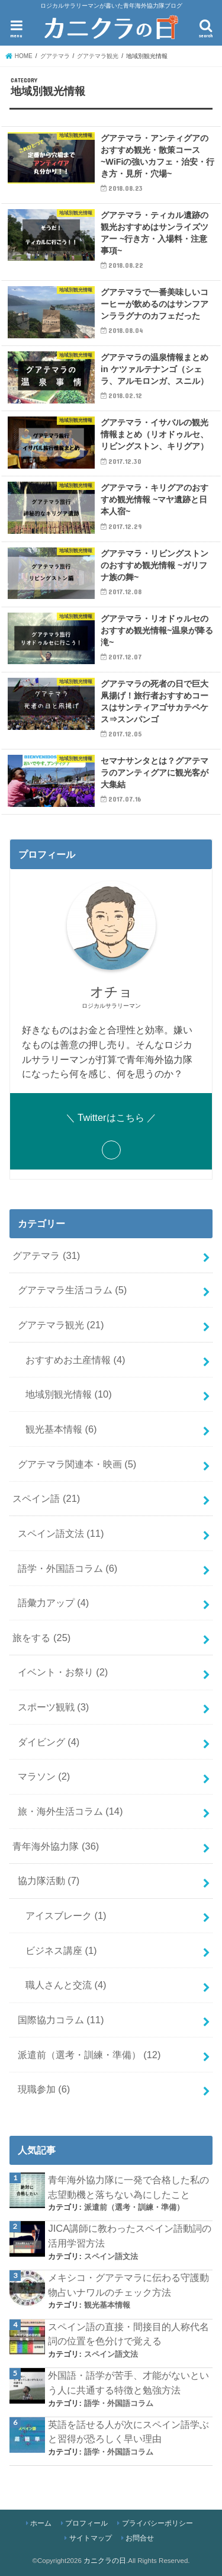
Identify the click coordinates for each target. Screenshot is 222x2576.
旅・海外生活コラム (70, 1811)
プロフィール (86, 2523)
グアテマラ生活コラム (72, 1289)
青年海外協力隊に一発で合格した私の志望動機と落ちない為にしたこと (128, 2187)
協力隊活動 (49, 1880)
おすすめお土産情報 (75, 1359)
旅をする (41, 1637)
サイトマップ (90, 2538)
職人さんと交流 (66, 1984)
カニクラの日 (104, 2560)
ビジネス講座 (61, 1950)
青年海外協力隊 (55, 1846)
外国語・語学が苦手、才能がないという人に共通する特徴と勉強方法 (128, 2382)
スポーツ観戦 (53, 1707)
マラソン (44, 1776)
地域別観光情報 (68, 1394)
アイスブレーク (66, 1915)
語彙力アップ (53, 1602)
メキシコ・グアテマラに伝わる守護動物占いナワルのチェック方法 (128, 2285)
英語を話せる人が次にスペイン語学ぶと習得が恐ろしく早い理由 (128, 2431)
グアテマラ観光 (61, 1324)
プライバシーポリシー (157, 2523)
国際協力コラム (61, 2019)
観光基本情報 (61, 1429)
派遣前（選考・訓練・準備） (89, 2054)
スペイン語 (46, 1498)
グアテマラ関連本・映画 (77, 1464)
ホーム (41, 2523)
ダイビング (49, 1741)
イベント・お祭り (63, 1672)
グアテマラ (46, 1255)
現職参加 (44, 2089)
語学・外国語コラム (68, 1568)
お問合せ (140, 2538)
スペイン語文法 (61, 1533)
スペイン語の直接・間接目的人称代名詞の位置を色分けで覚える (128, 2334)
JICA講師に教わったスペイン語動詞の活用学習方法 (129, 2235)
